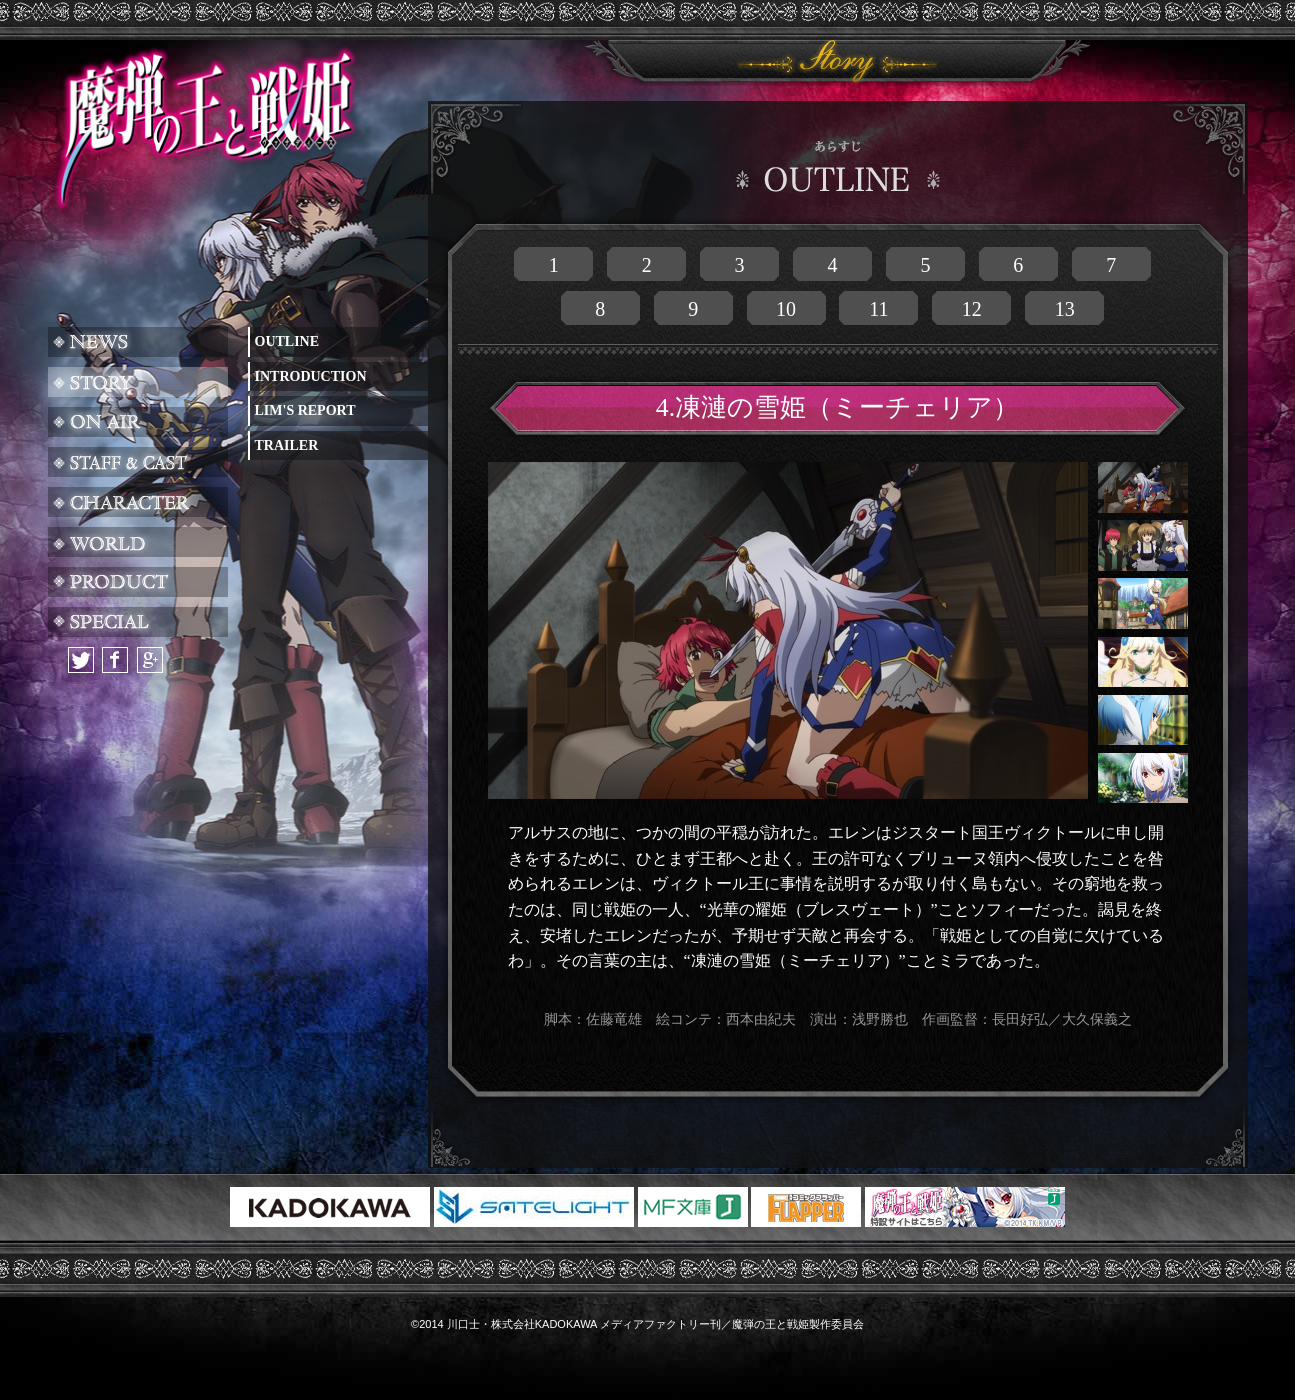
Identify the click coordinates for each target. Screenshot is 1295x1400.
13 (1065, 309)
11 (878, 309)
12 (972, 309)
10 (786, 309)
